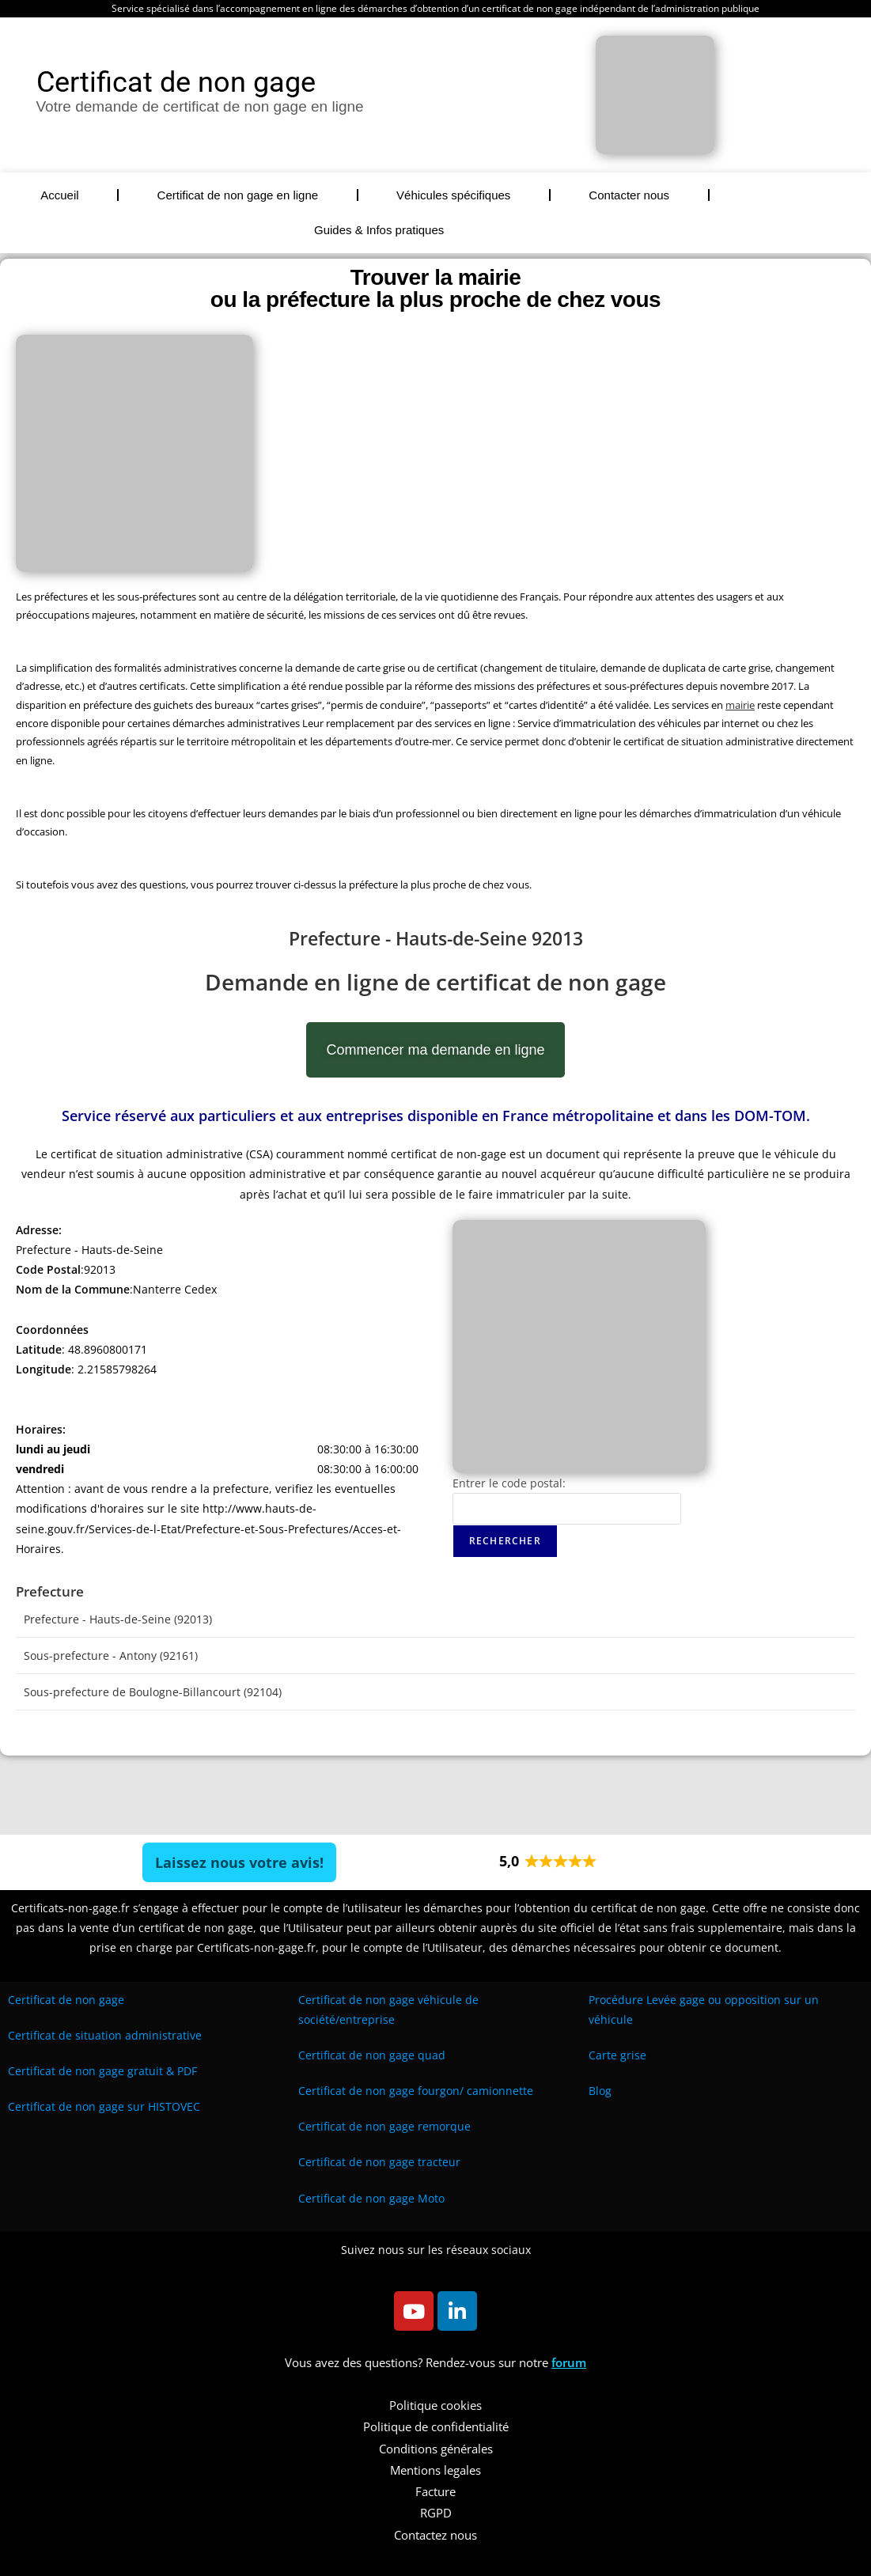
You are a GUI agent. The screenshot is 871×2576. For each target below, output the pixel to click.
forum (568, 2362)
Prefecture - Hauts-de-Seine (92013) (118, 1619)
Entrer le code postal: (509, 1483)
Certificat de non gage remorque (384, 2126)
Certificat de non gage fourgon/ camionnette (415, 2090)
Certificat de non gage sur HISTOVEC (104, 2106)
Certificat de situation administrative (105, 2035)
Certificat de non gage (66, 1999)
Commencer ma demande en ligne (435, 1050)
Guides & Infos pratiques (379, 230)
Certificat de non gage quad (371, 2055)
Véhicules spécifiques (453, 195)
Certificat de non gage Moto (371, 2198)
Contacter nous (629, 195)
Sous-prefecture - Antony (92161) (111, 1655)
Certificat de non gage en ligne (237, 195)
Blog (600, 2090)
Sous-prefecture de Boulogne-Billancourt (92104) (153, 1691)
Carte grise (617, 2055)
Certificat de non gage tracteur (379, 2161)
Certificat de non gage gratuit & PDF (102, 2070)
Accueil (59, 195)
